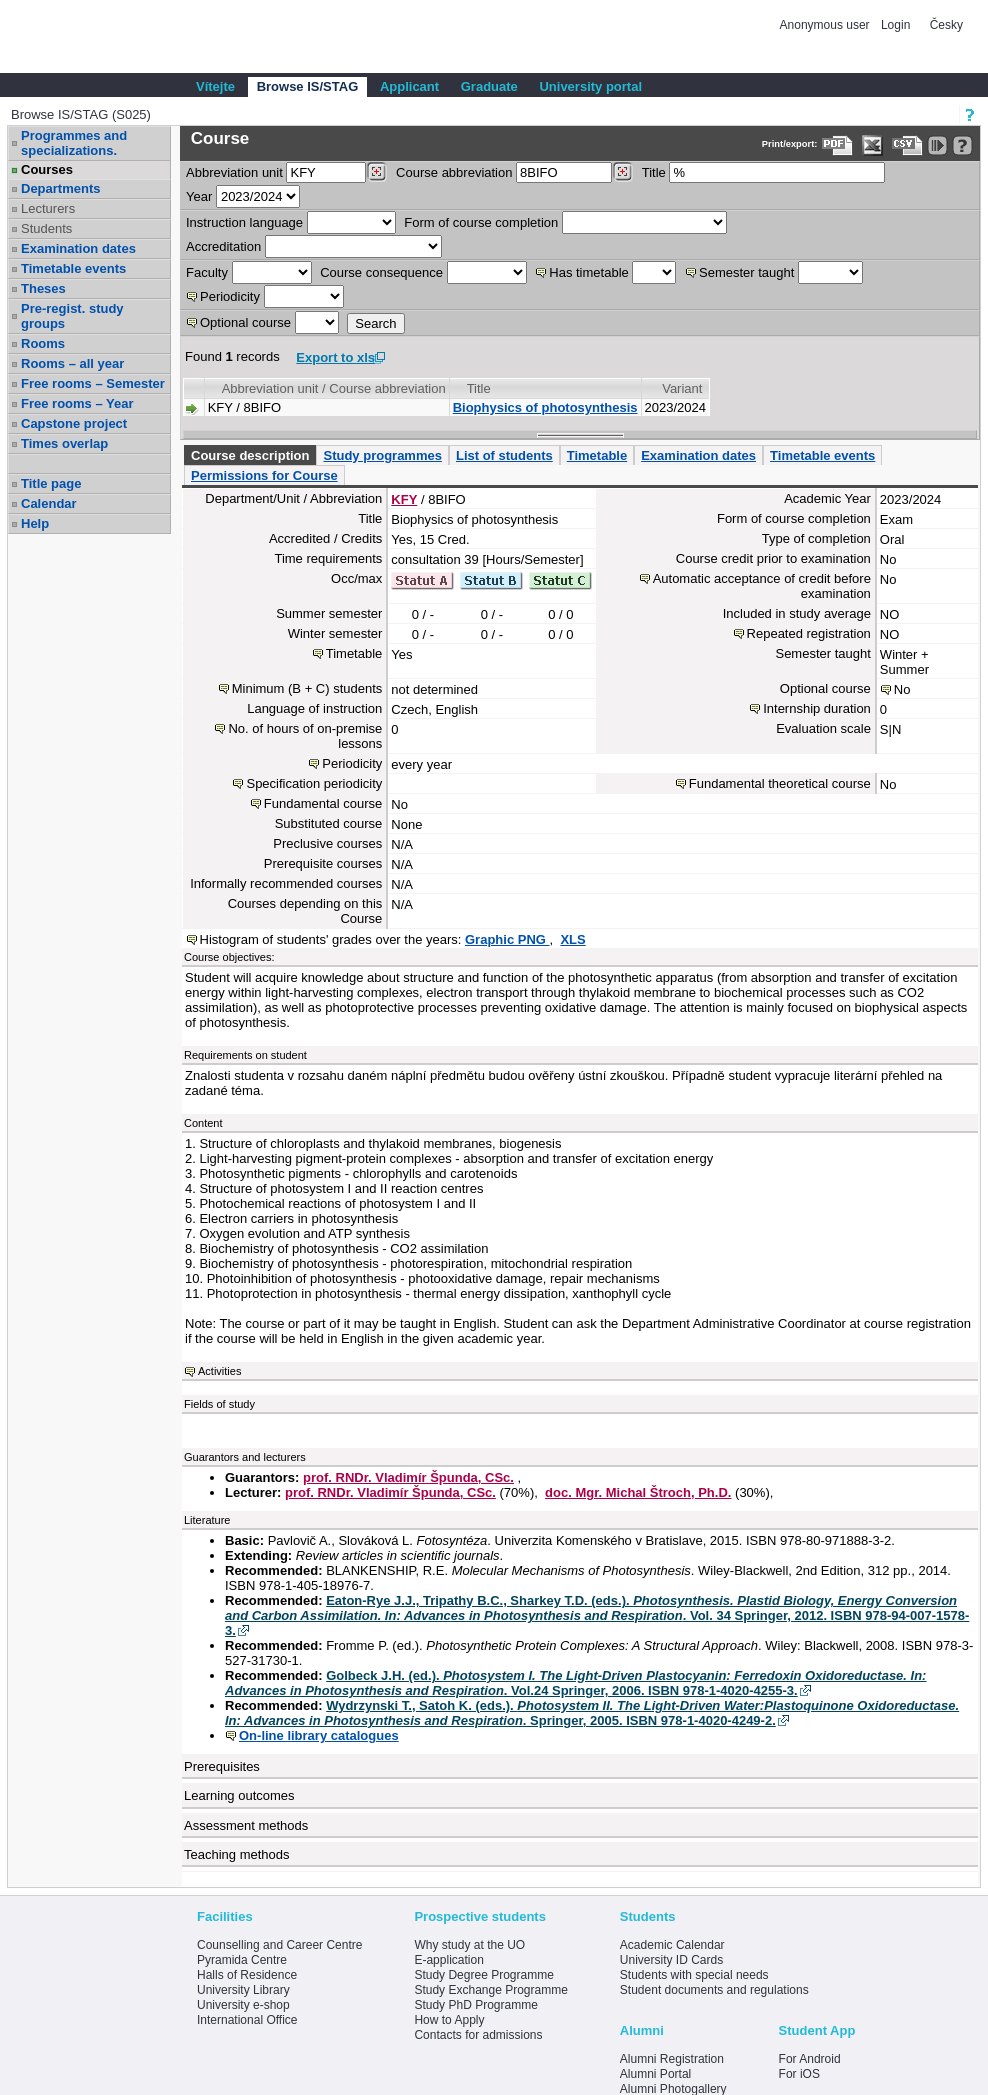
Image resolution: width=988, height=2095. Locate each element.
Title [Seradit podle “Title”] (479, 388)
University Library (243, 1990)
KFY (404, 499)
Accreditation (223, 246)
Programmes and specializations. (74, 143)
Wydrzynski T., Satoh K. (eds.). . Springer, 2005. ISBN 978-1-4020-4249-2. (592, 1713)
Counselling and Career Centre (279, 1945)
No (902, 689)
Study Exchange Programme (490, 1990)
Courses (47, 169)
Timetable (597, 455)
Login (895, 25)
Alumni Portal (655, 2074)
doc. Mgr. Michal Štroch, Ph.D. (638, 1492)
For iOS (799, 2074)
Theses (43, 288)
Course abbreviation (454, 172)
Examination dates (78, 248)
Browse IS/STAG (308, 86)
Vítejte (215, 86)
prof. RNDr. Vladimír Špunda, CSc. (408, 1477)
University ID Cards (671, 1960)
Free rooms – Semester (93, 383)
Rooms (43, 343)
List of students (504, 455)
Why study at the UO (469, 1945)
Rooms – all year (72, 363)
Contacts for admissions (478, 2035)
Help (35, 523)
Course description (250, 455)
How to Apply (449, 2020)
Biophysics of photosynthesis (545, 407)
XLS (572, 939)
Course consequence (381, 272)
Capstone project (74, 423)
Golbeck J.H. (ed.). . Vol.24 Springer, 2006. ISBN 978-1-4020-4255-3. (575, 1683)
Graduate (489, 86)
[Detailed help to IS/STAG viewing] (962, 145)
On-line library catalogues (319, 1735)
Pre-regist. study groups (72, 316)
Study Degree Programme (483, 1975)
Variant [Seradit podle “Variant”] (682, 388)
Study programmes (382, 455)
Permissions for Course (264, 475)
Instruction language (244, 222)
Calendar (49, 503)
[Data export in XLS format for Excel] (872, 145)
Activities (219, 1371)
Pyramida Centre (242, 1960)
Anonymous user (826, 25)
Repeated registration (809, 633)
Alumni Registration (672, 2059)
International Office (247, 2020)
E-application (448, 1960)
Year (199, 196)
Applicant (409, 86)
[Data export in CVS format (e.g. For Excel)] (907, 145)
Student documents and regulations (714, 1990)
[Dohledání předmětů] (622, 172)
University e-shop (243, 2005)
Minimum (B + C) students (307, 688)
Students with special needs (694, 1975)
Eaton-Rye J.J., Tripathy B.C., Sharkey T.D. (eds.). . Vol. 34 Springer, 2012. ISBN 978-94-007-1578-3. (597, 1615)
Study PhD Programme (475, 2005)
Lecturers (48, 208)
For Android (810, 2059)
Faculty (207, 272)
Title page (51, 483)
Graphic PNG (507, 939)
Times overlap (64, 443)
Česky (946, 25)
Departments (60, 188)
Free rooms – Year (77, 403)
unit (234, 172)
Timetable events (73, 268)
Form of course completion (481, 222)
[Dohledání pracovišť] (376, 172)
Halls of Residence (247, 1975)
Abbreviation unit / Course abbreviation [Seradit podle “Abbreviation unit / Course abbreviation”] (334, 388)
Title (654, 172)
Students (46, 228)
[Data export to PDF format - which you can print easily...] (837, 145)
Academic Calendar (672, 1945)
